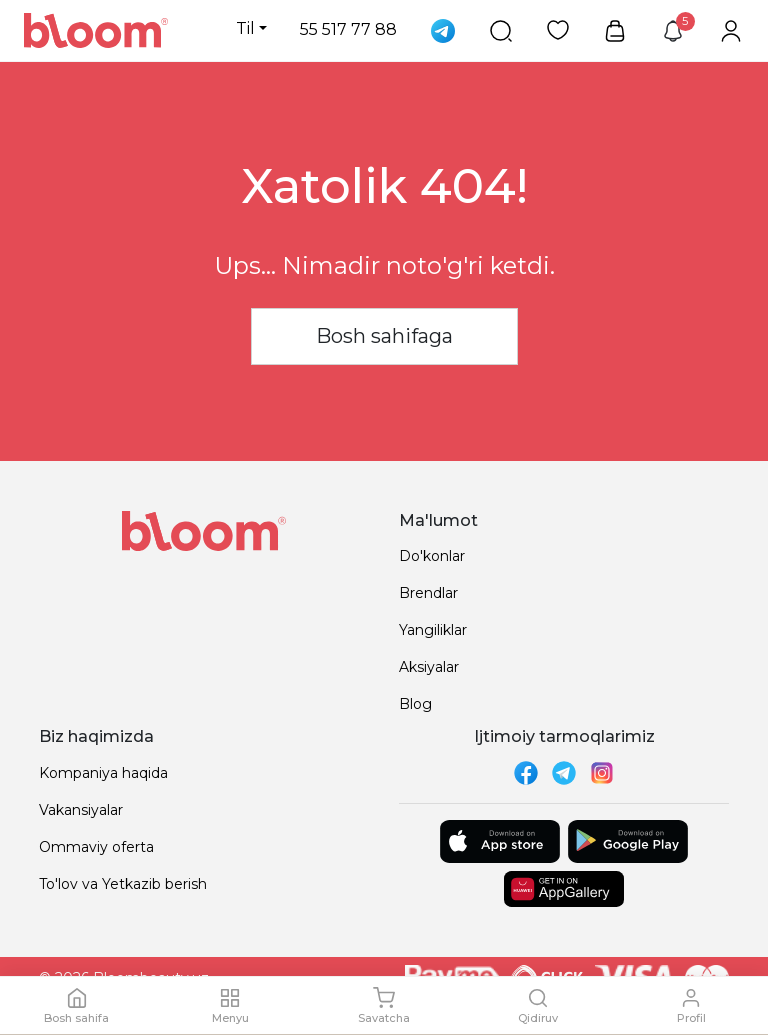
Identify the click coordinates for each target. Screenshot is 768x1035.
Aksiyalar (429, 667)
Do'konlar (432, 556)
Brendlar (428, 593)
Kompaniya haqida (103, 773)
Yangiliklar (433, 630)
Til (245, 28)
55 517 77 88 (348, 29)
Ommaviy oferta (96, 847)
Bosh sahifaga (384, 336)
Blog (415, 704)
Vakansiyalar (81, 810)
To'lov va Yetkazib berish (123, 884)
